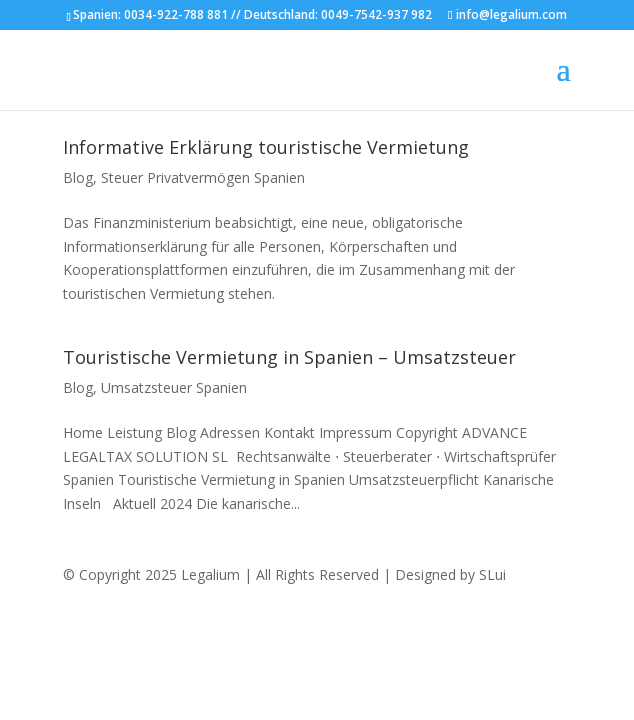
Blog (78, 177)
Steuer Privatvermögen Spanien (203, 177)
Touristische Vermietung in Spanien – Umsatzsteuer (289, 357)
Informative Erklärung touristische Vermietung (266, 147)
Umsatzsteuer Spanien (174, 387)
